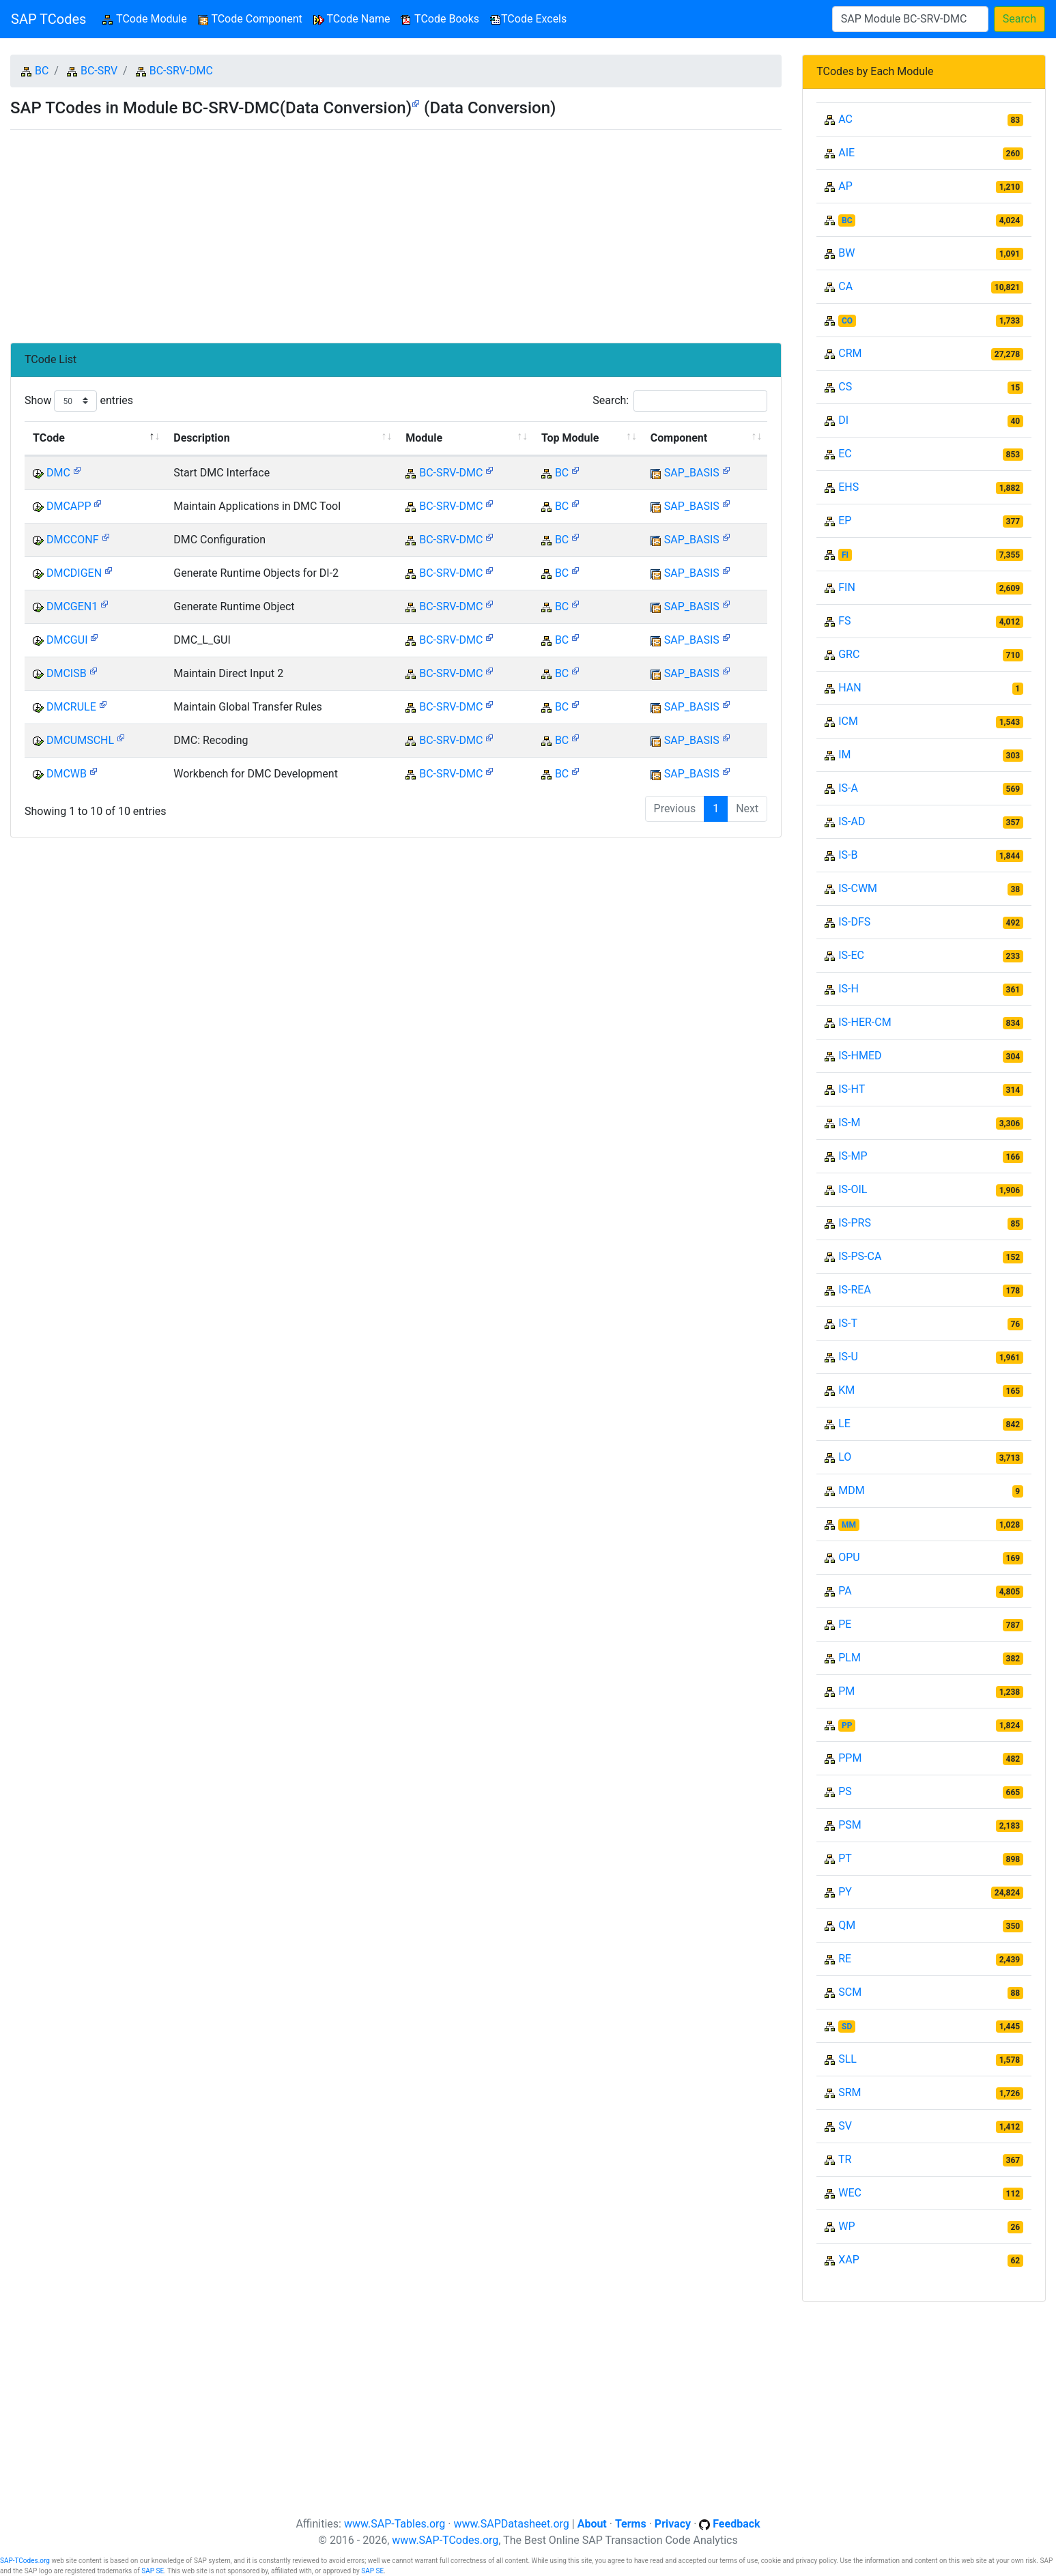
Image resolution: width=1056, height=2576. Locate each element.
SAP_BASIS (691, 472)
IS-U (848, 1356)
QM (846, 1925)
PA (844, 1590)
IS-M (849, 1122)
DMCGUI (67, 639)
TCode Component (250, 18)
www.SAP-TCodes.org (445, 2540)
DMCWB (66, 773)
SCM (849, 1992)
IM (844, 754)
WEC (849, 2192)
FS (844, 620)
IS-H (848, 988)
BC (41, 70)
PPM (849, 1757)
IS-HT (851, 1089)
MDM (851, 1490)
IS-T (847, 1323)
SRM (849, 2092)
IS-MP (852, 1155)
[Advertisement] (396, 230)
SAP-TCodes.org (25, 2560)
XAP (848, 2259)
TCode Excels (528, 18)
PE (844, 1624)
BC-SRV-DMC (181, 70)
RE (844, 1958)
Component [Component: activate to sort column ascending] (679, 437)
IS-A (848, 788)
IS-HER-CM (864, 1022)
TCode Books (440, 18)
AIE (846, 152)
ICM (848, 721)
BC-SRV (99, 70)
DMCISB (66, 673)
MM (849, 1525)
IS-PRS (854, 1222)
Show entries (79, 401)
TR (844, 2159)
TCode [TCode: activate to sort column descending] (49, 437)
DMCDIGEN (74, 573)
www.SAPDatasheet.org (511, 2523)
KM (846, 1390)
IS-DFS (854, 921)
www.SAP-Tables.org (394, 2523)
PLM (849, 1657)
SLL (847, 2058)
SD (847, 2026)
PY (845, 1891)
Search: (680, 401)
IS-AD (851, 821)
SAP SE (152, 2571)
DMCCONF (72, 539)
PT (845, 1858)
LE (844, 1423)
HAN (849, 687)
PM (846, 1691)
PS (845, 1791)
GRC (848, 654)
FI (845, 555)
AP (845, 186)
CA (845, 286)
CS (845, 386)
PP (847, 1725)
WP (846, 2226)
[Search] (910, 19)
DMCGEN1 (72, 606)
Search (1019, 18)
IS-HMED (859, 1055)
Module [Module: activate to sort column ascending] (423, 437)
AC (845, 119)
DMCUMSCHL (80, 740)
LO (844, 1456)
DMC (58, 472)
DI (843, 420)
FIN (846, 587)
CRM (849, 353)
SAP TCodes (48, 19)
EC (845, 453)
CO (847, 321)
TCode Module (147, 18)
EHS (848, 487)
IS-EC (851, 955)
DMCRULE (71, 706)
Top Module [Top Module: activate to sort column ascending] (570, 437)
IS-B (847, 854)
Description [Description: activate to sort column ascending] (201, 437)
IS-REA (854, 1289)
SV (845, 2125)
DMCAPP (68, 506)
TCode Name (351, 18)
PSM (849, 1824)
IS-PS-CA (859, 1256)
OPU (848, 1557)
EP (844, 520)
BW (846, 252)
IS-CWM (857, 888)
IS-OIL (852, 1189)
